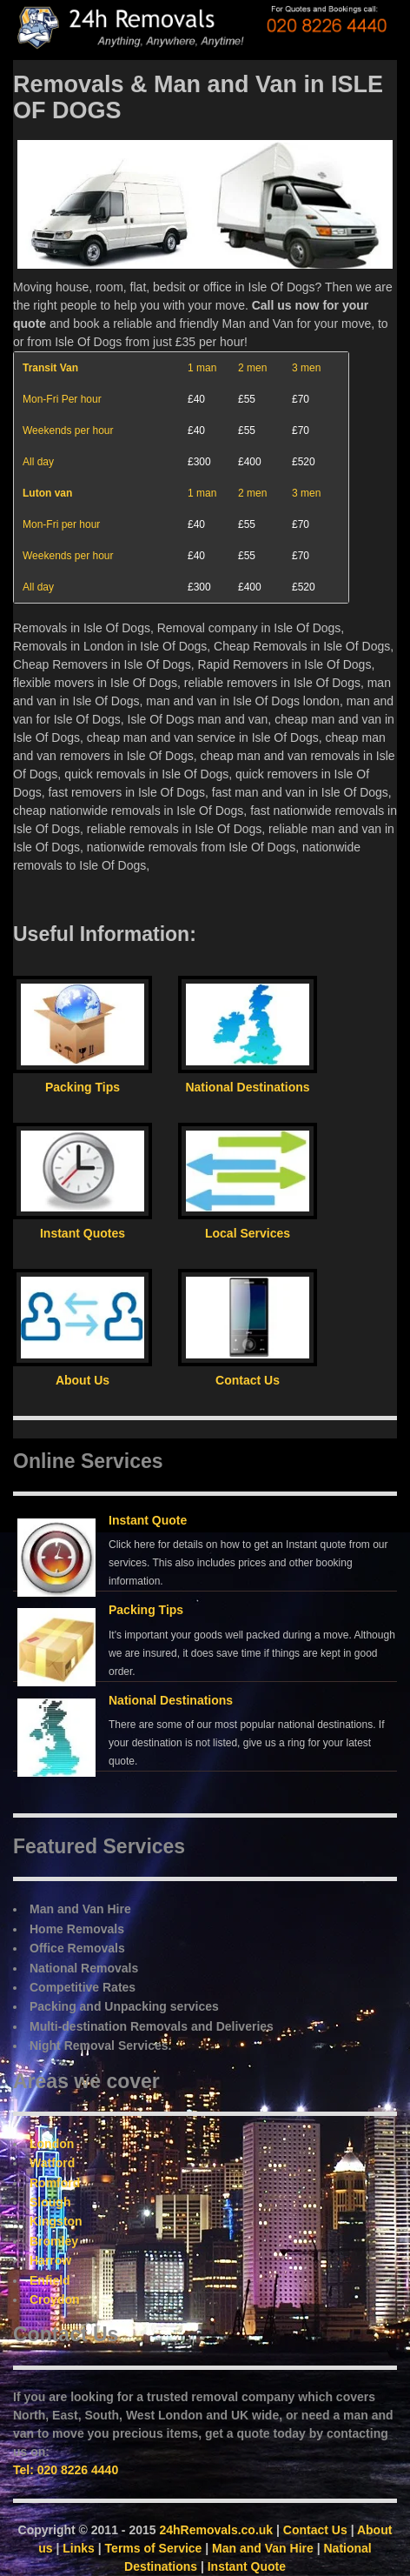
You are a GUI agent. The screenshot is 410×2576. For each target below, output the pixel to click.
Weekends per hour (68, 430)
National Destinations (171, 1700)
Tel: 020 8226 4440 (65, 2470)
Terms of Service (153, 2548)
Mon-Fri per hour (61, 524)
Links (79, 2548)
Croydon (55, 2299)
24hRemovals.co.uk (216, 2530)
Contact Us (315, 2530)
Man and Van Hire (263, 2548)
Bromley (54, 2241)
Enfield (50, 2280)
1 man (202, 368)
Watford (52, 2163)
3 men (306, 368)
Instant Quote (148, 1520)
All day (38, 462)
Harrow (50, 2260)
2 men (252, 368)
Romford (55, 2183)
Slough (50, 2202)
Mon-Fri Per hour (62, 399)
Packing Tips (146, 1610)
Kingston (56, 2221)
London (52, 2144)
